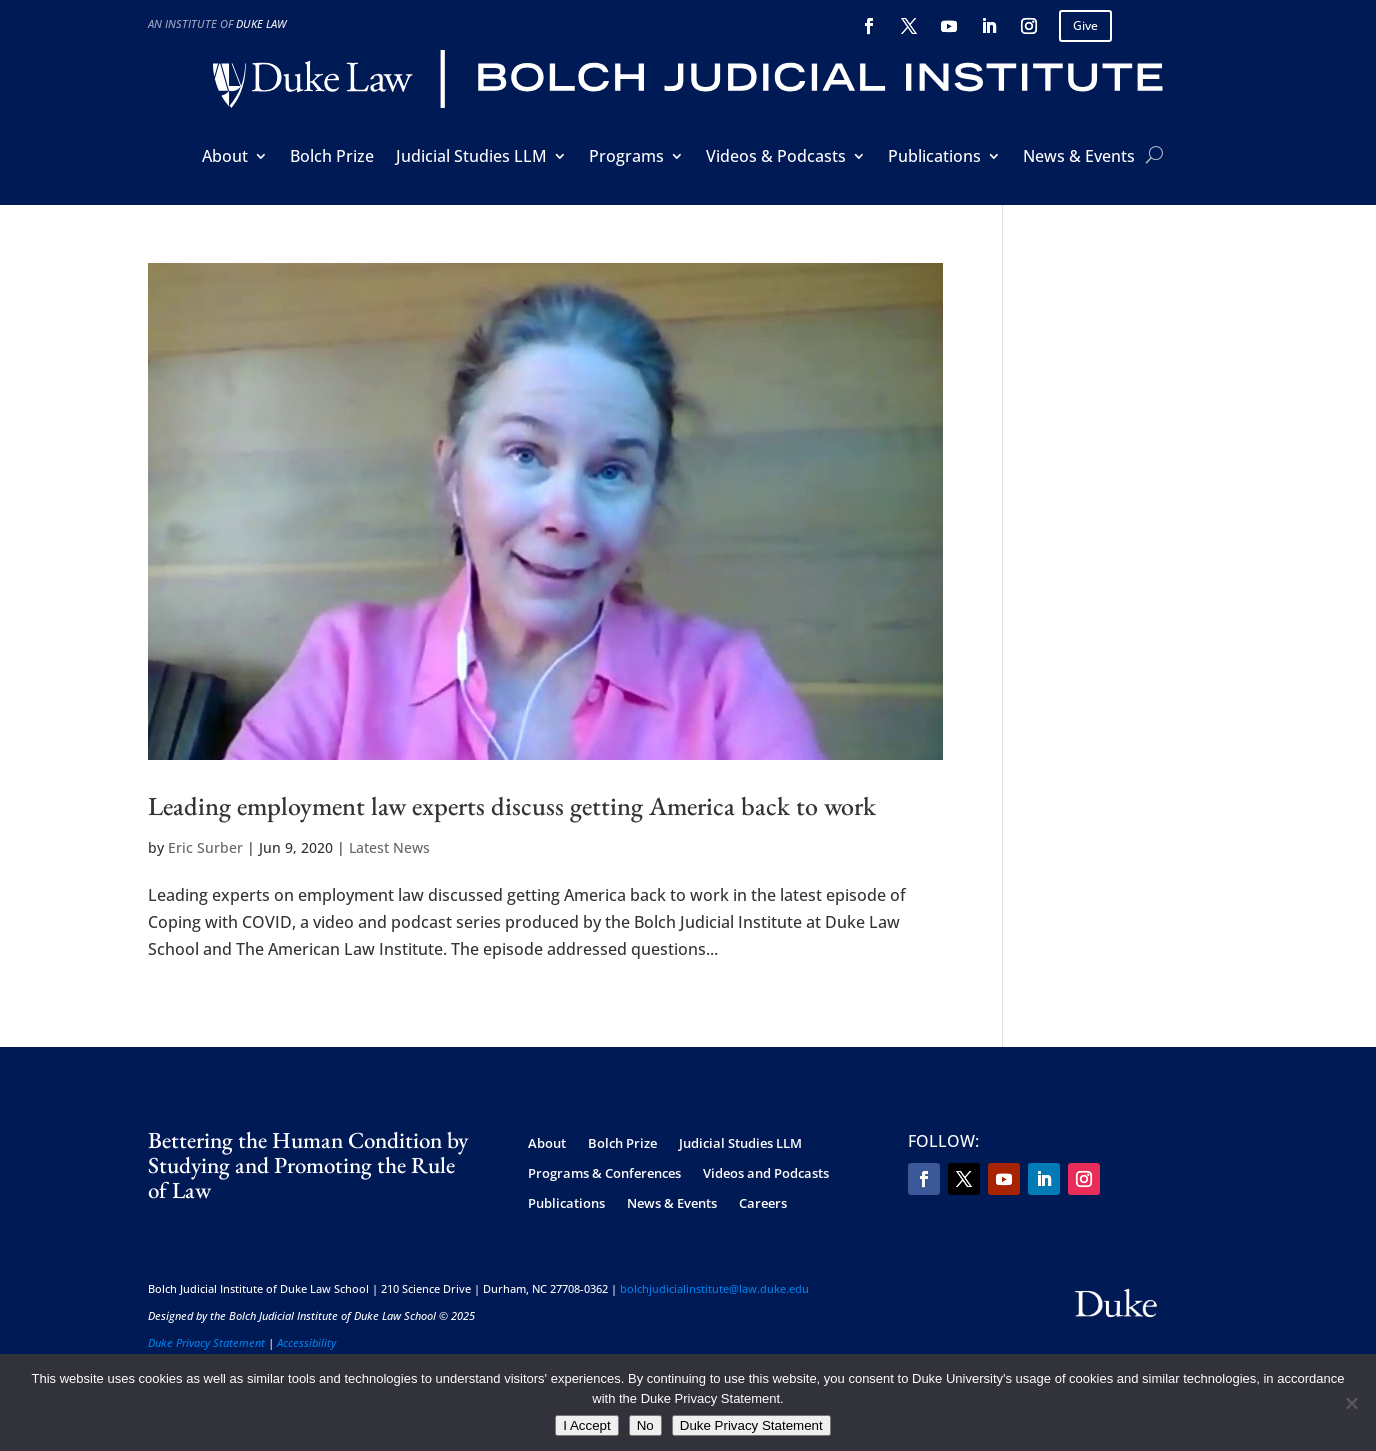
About (225, 158)
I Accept (586, 1425)
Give (1085, 25)
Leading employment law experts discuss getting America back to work (512, 806)
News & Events (1079, 158)
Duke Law (261, 23)
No (645, 1425)
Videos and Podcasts (766, 1174)
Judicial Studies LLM (471, 158)
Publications (934, 158)
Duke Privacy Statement (206, 1342)
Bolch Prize (332, 158)
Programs (626, 158)
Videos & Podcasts (776, 158)
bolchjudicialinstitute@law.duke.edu (714, 1288)
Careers (763, 1204)
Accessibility (306, 1342)
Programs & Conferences (604, 1174)
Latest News (389, 847)
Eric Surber (205, 847)
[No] (1351, 1403)
